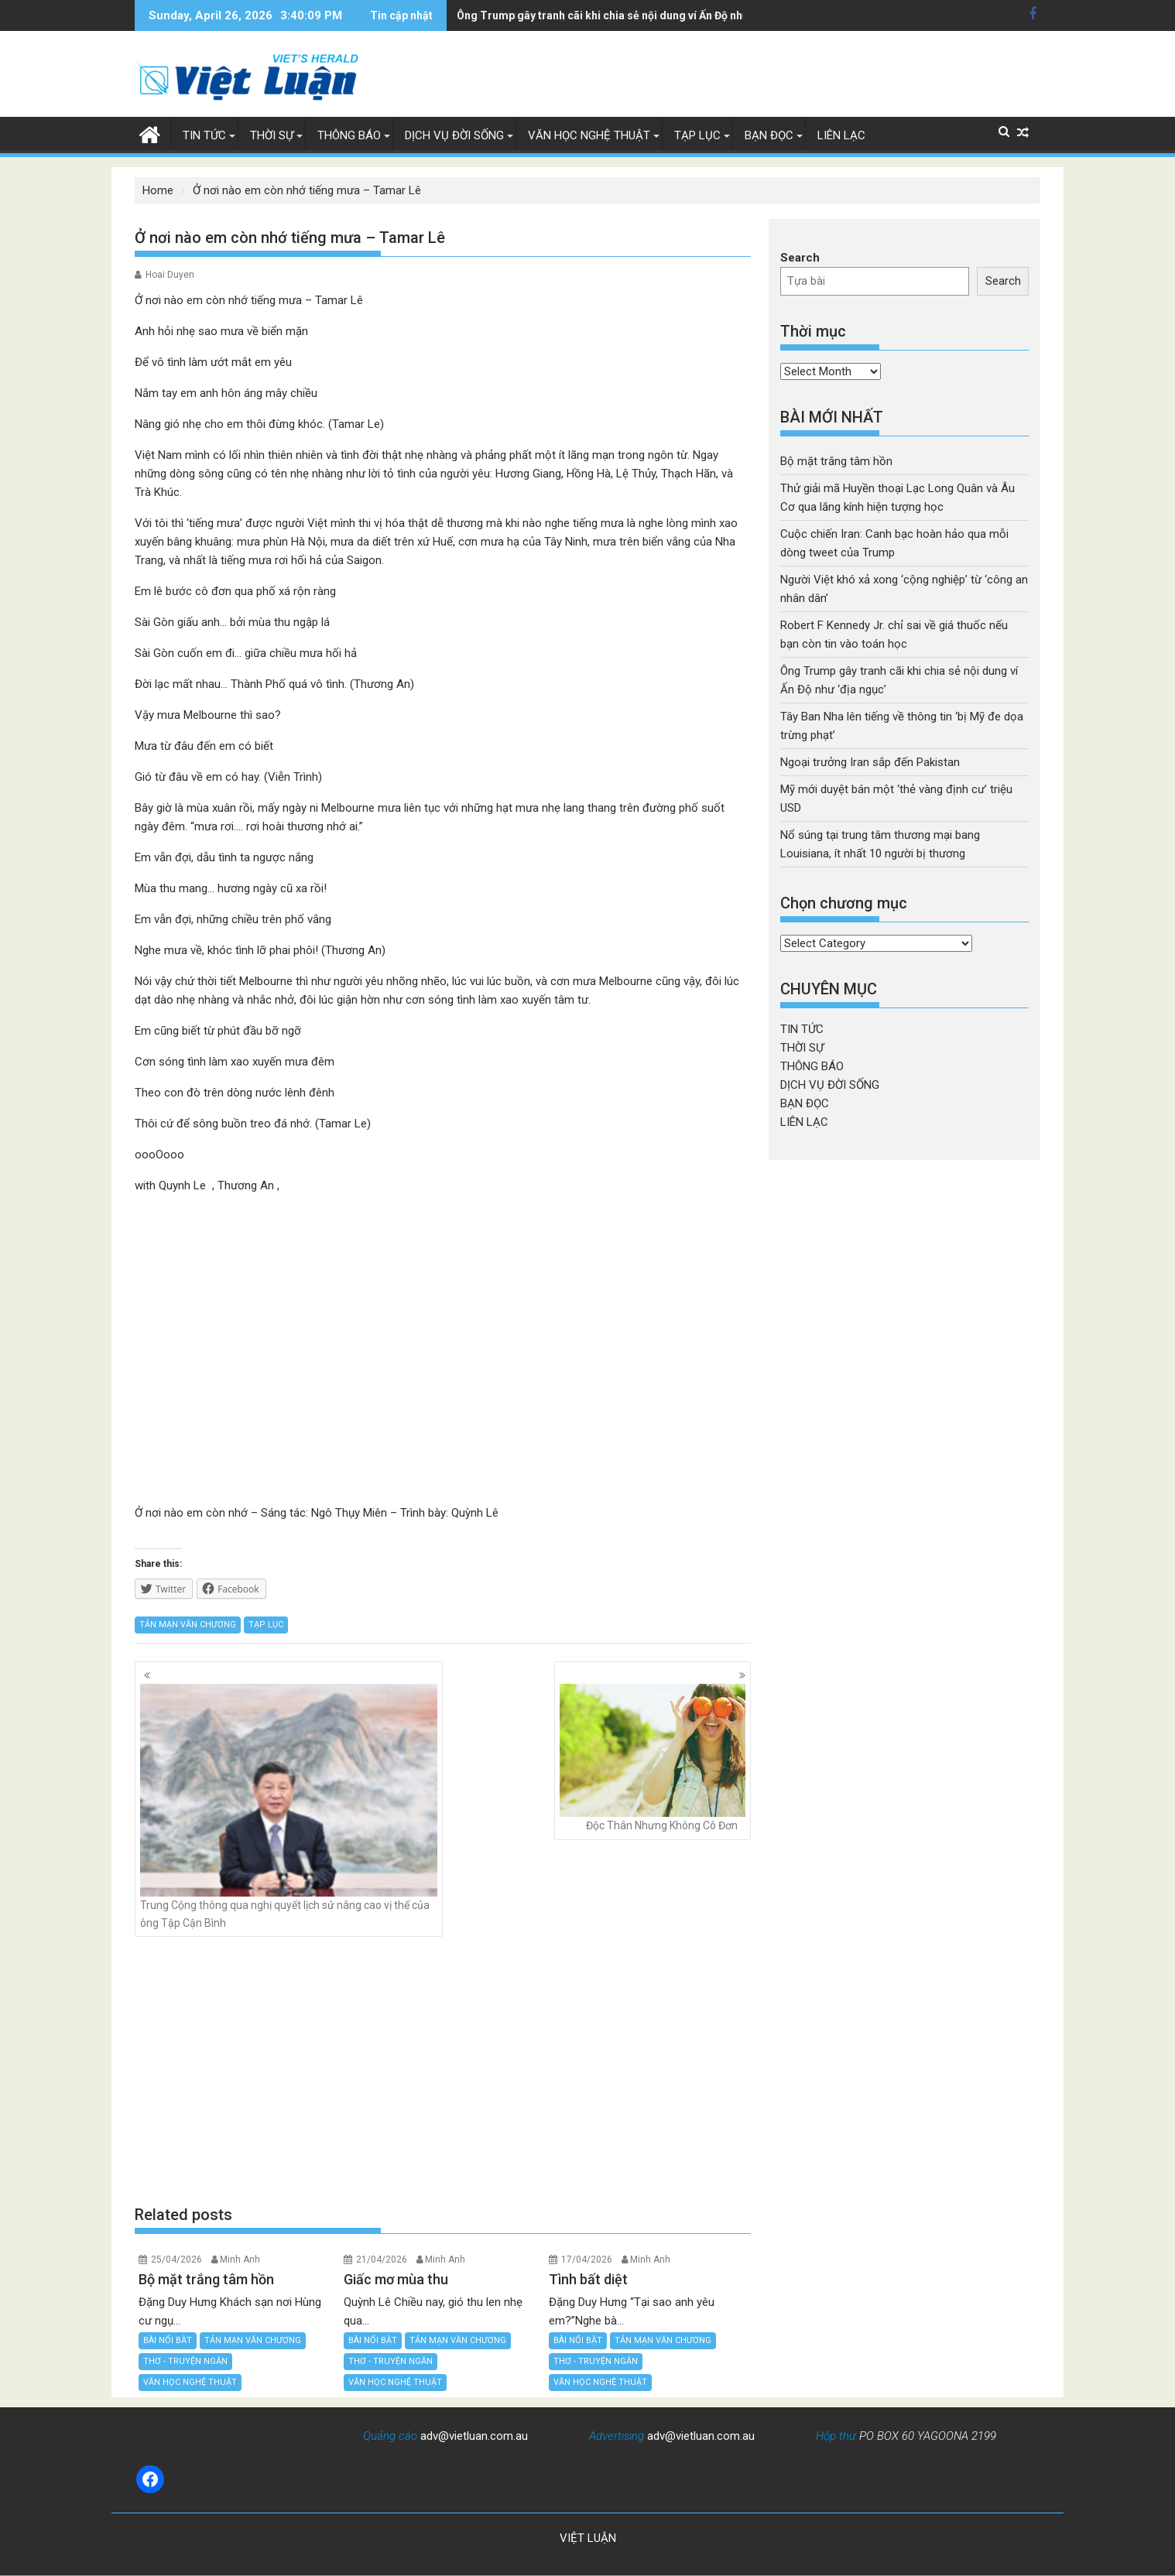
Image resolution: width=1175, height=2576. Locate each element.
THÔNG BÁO (349, 135)
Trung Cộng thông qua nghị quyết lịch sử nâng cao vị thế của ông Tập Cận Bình (288, 1806)
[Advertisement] (443, 2070)
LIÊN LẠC (841, 135)
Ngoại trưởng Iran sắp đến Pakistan (870, 762)
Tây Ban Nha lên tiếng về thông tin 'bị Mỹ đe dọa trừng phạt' (606, 15)
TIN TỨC (204, 135)
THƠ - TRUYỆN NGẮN (185, 2361)
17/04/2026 (586, 2259)
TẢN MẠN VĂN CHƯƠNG (187, 1625)
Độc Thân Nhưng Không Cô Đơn (652, 1758)
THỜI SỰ (271, 135)
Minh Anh (240, 2259)
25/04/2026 (176, 2259)
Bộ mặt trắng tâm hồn (836, 461)
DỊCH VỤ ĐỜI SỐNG (454, 135)
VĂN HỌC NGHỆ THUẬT (589, 135)
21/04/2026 (381, 2259)
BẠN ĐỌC (769, 135)
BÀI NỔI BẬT (167, 2340)
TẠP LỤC (697, 135)
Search (800, 258)
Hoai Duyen (170, 274)
